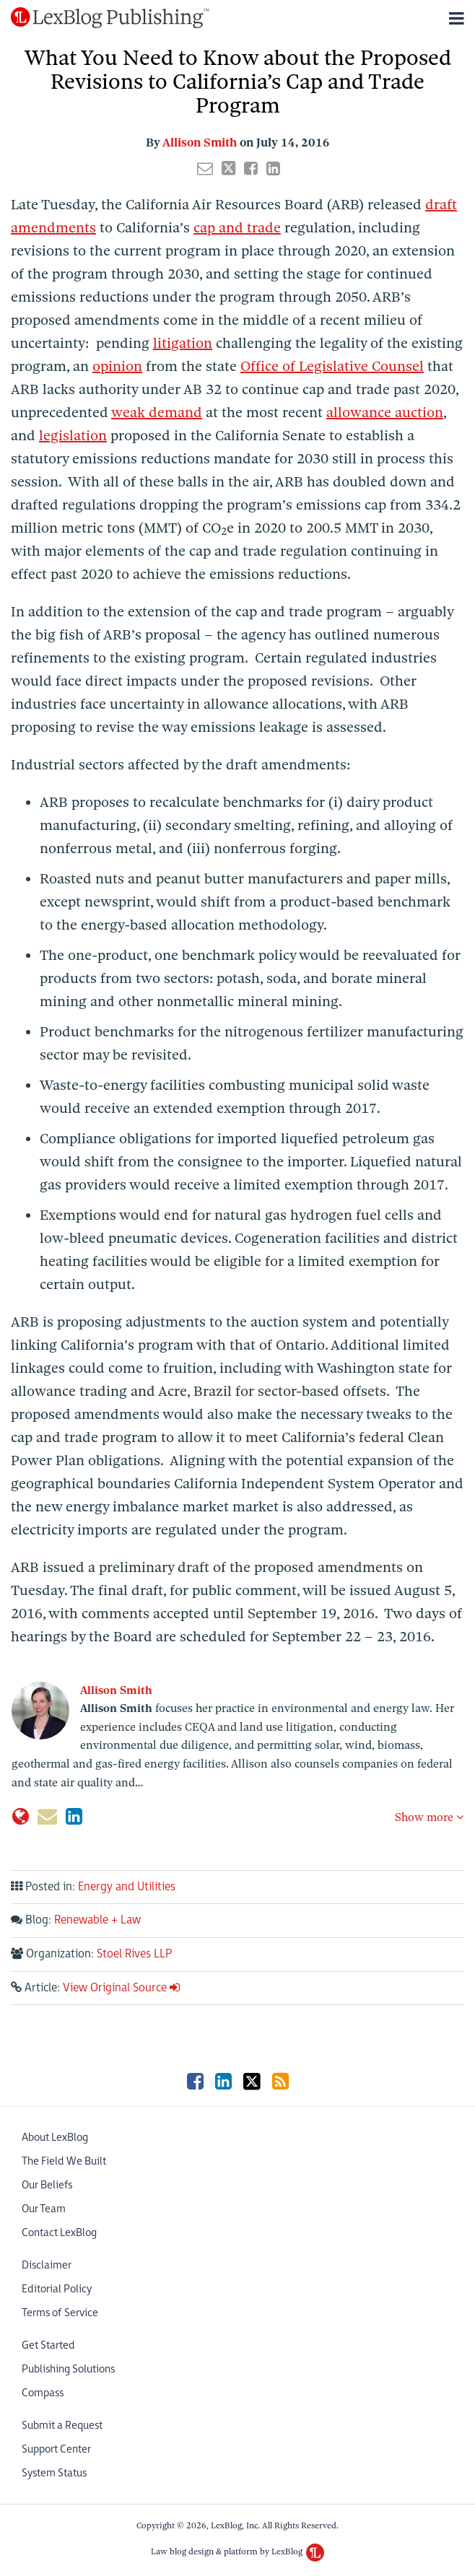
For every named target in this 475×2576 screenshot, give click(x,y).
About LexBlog (55, 2137)
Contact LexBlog (59, 2233)
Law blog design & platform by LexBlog (237, 2551)
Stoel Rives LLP (134, 1954)
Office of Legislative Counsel (332, 366)
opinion (117, 366)
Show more (429, 1817)
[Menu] (237, 18)
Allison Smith (199, 142)
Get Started (48, 2345)
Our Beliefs (47, 2185)
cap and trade (237, 227)
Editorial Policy (57, 2289)
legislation (73, 435)
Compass (43, 2393)
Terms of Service (60, 2313)
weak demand (156, 412)
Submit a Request (62, 2425)
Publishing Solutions (68, 2369)
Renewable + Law (97, 1920)
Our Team (44, 2209)
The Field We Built (64, 2161)
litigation (182, 343)
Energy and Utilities (126, 1887)
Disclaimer (46, 2265)
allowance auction (384, 412)
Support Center (56, 2449)
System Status (54, 2473)
